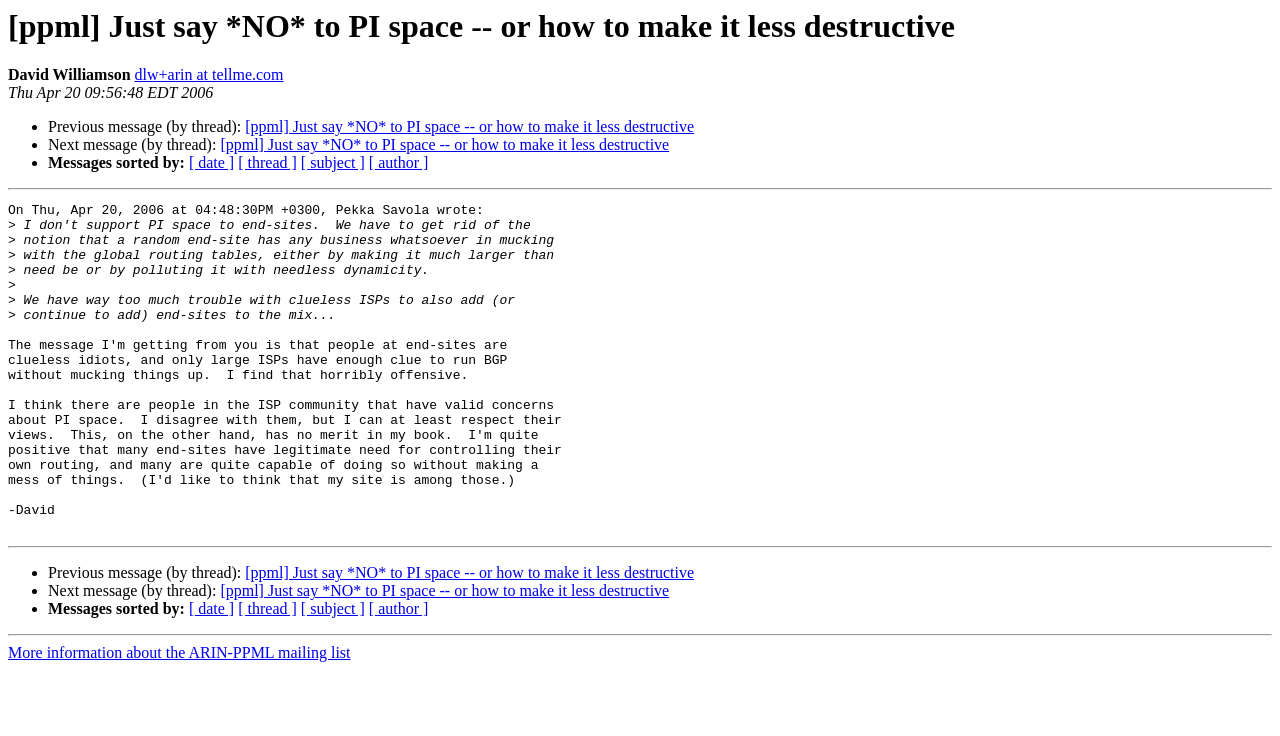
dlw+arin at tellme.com (209, 74)
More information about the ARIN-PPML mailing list (179, 718)
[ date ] (211, 162)
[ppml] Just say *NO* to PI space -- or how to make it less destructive (469, 126)
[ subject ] (333, 162)
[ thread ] (267, 162)
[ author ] (399, 162)
